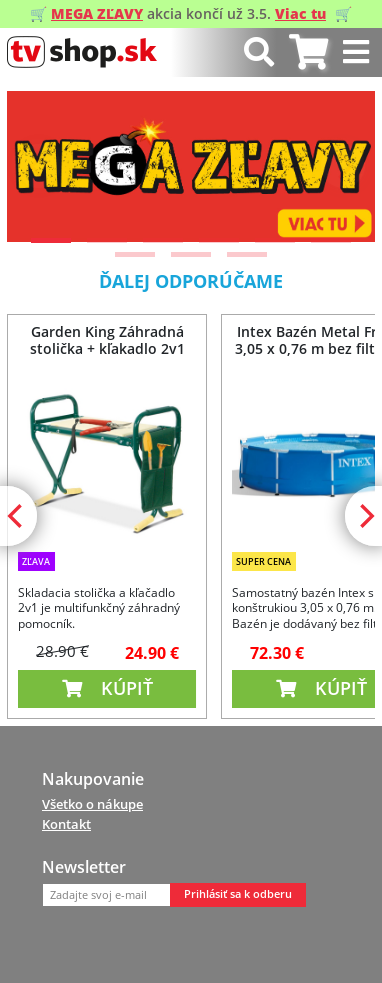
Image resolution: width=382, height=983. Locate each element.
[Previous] (39, 166)
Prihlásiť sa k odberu (238, 894)
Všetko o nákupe (92, 804)
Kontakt (66, 824)
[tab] (308, 52)
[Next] (343, 166)
